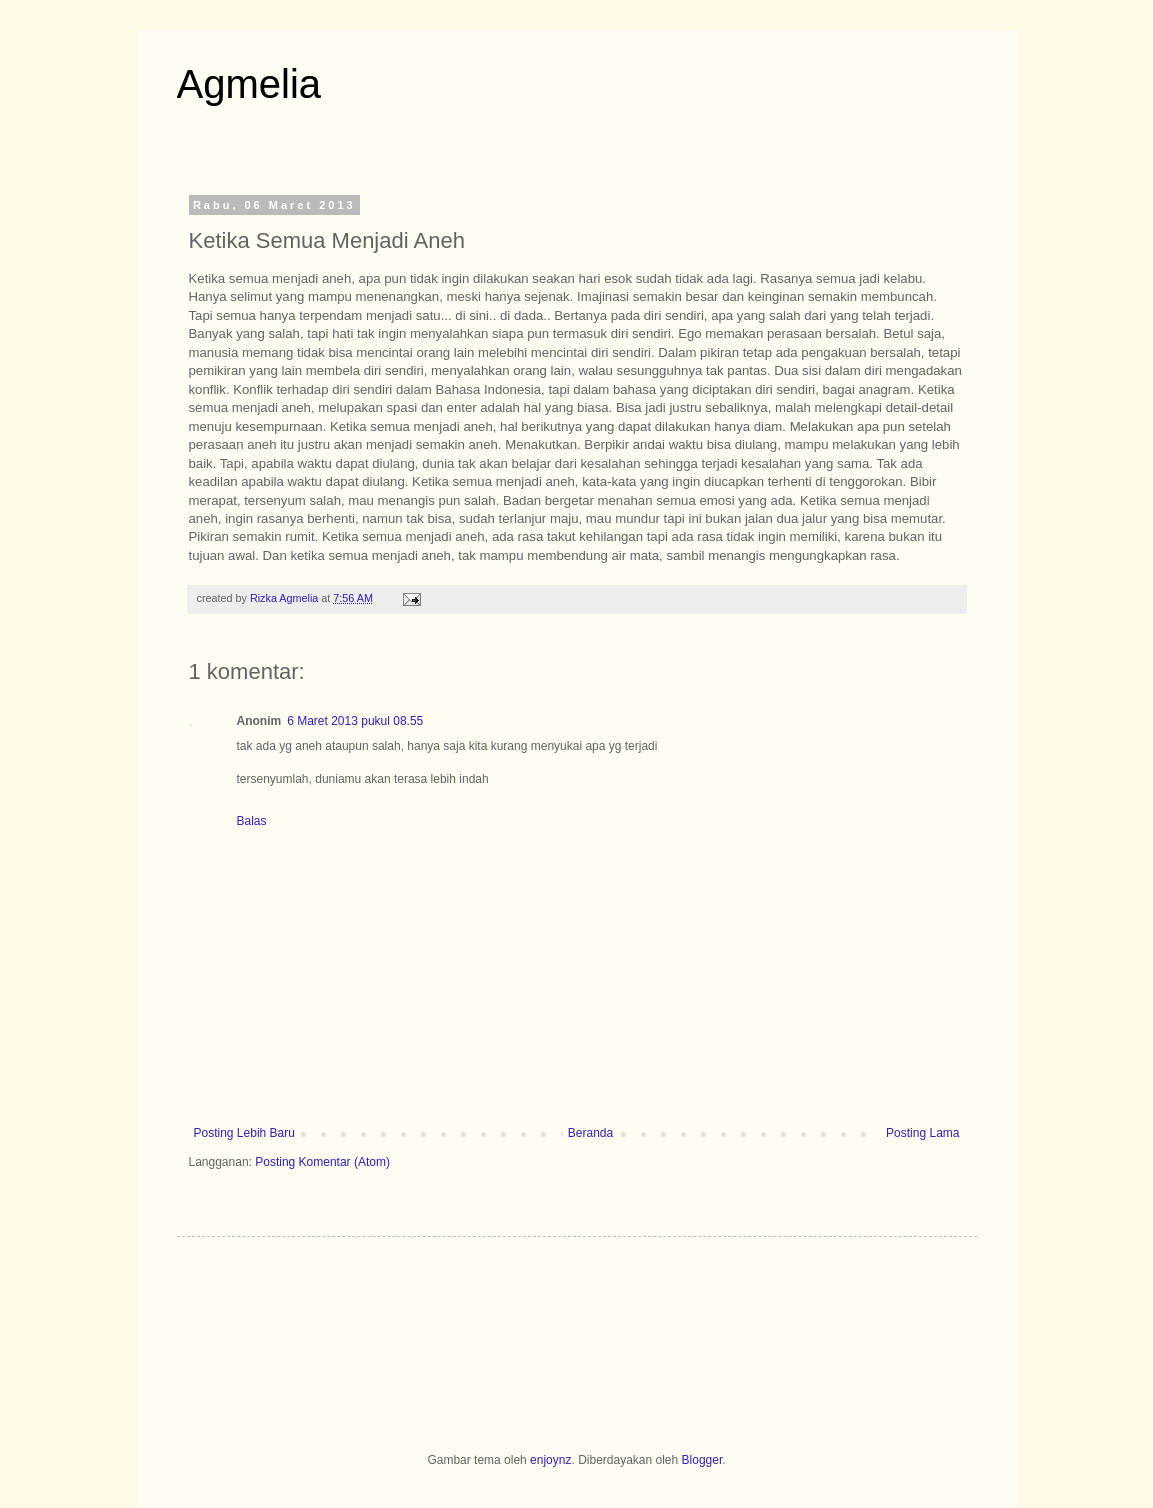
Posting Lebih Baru (244, 1133)
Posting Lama (922, 1133)
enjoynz (550, 1460)
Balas (252, 821)
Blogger (702, 1460)
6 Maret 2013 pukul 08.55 (355, 721)
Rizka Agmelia (285, 598)
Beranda (590, 1133)
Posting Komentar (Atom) (322, 1162)
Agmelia (249, 84)
